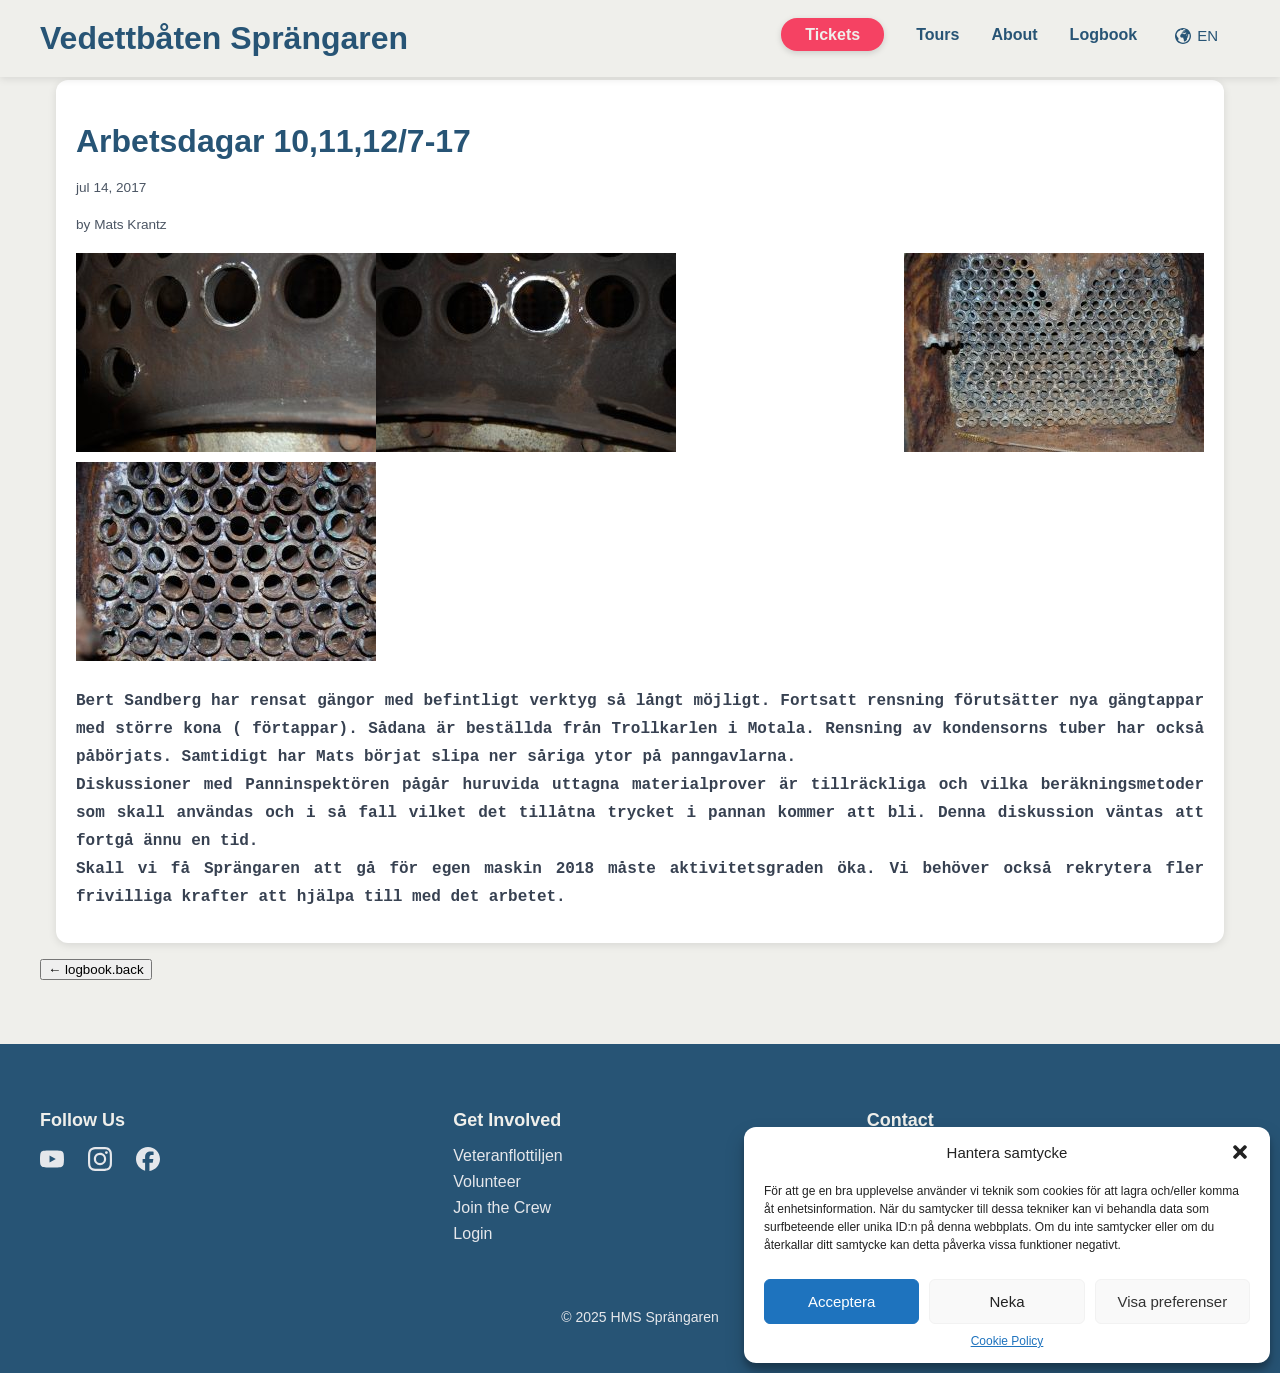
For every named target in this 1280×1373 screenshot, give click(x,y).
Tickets (832, 34)
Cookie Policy (1007, 1341)
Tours (937, 34)
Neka (1006, 1301)
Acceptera (842, 1301)
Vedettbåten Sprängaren (224, 38)
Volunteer (487, 1181)
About (1014, 34)
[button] (1240, 1152)
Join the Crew (502, 1207)
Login (472, 1233)
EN (1196, 35)
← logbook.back (96, 969)
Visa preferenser (1172, 1301)
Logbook (1104, 34)
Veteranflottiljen (507, 1155)
